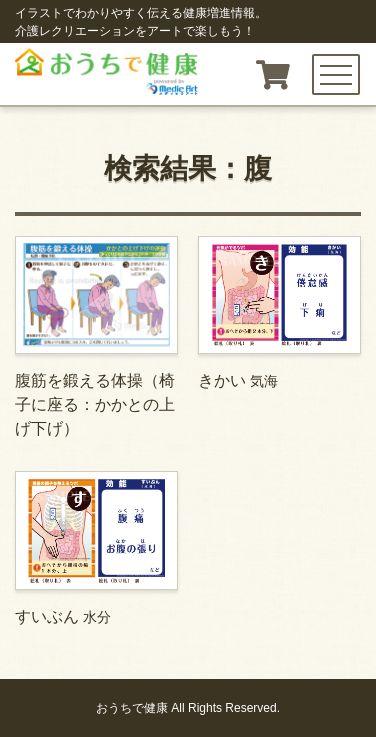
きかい (279, 312)
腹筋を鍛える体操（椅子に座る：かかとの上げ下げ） (96, 336)
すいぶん (96, 547)
